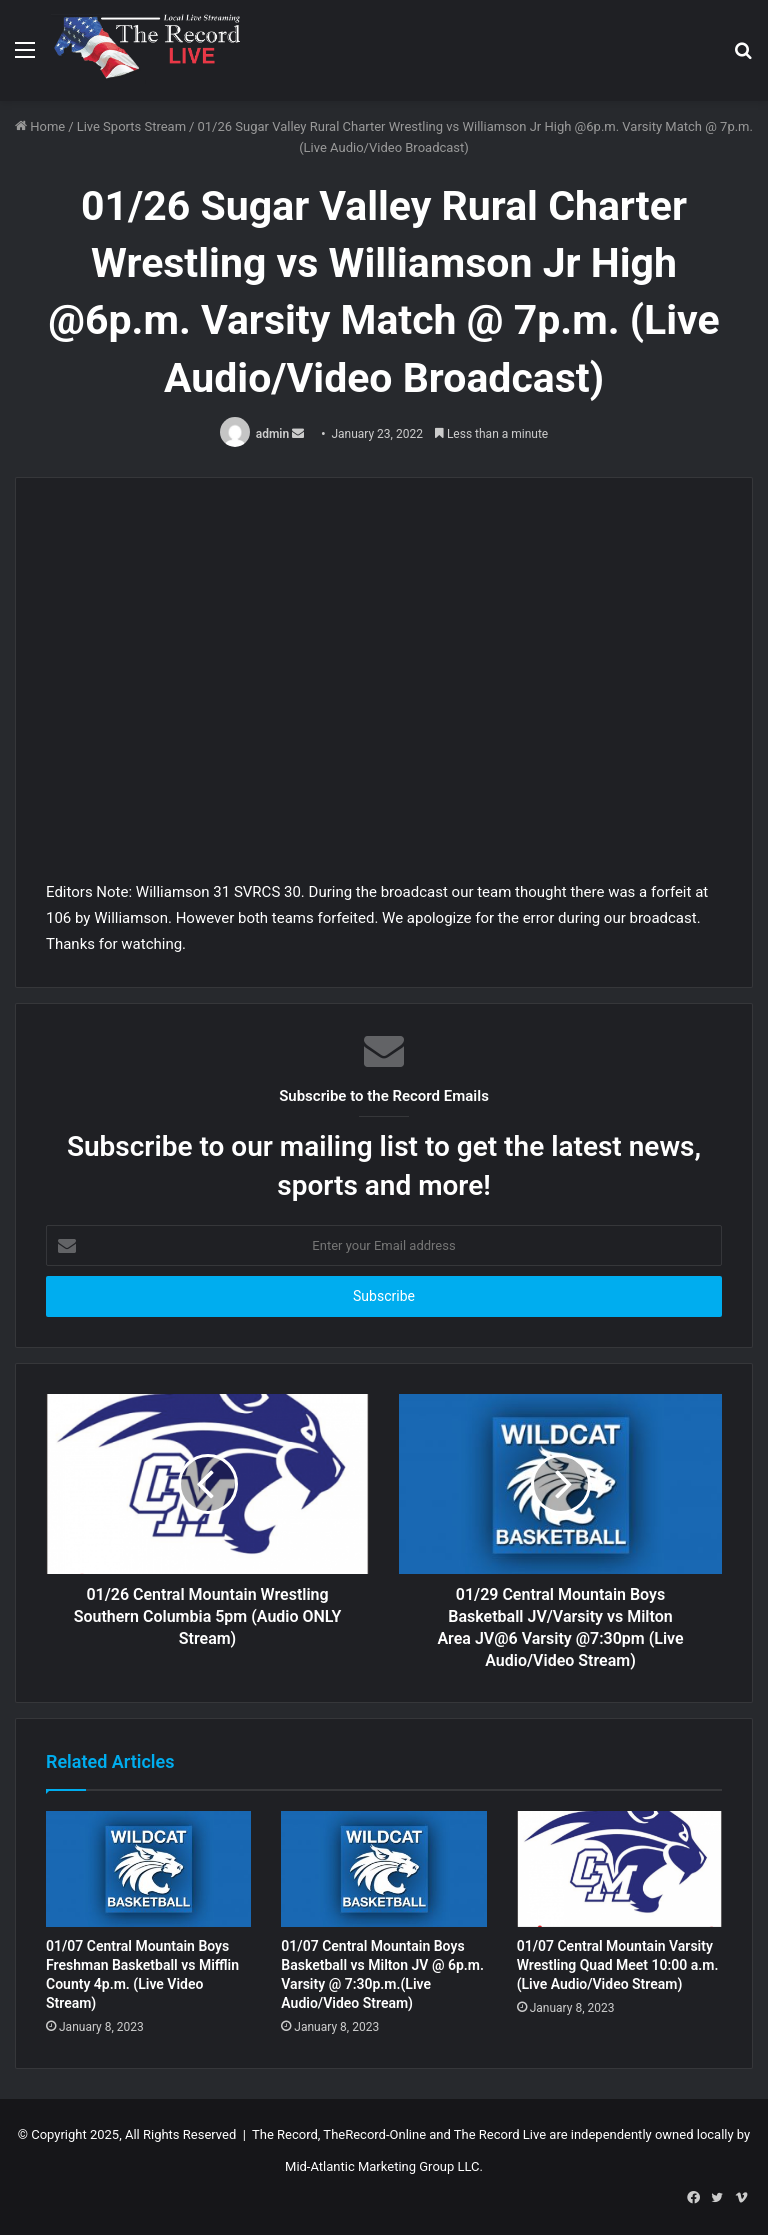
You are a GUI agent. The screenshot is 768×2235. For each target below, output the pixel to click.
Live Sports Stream (131, 126)
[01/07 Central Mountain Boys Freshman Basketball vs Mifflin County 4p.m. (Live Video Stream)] (148, 1869)
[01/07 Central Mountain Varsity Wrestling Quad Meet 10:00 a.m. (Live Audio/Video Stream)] (619, 1869)
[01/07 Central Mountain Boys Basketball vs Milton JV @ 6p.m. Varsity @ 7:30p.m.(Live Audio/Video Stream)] (383, 1869)
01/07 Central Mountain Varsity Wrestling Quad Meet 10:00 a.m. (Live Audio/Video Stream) (618, 1965)
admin (272, 434)
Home (40, 126)
